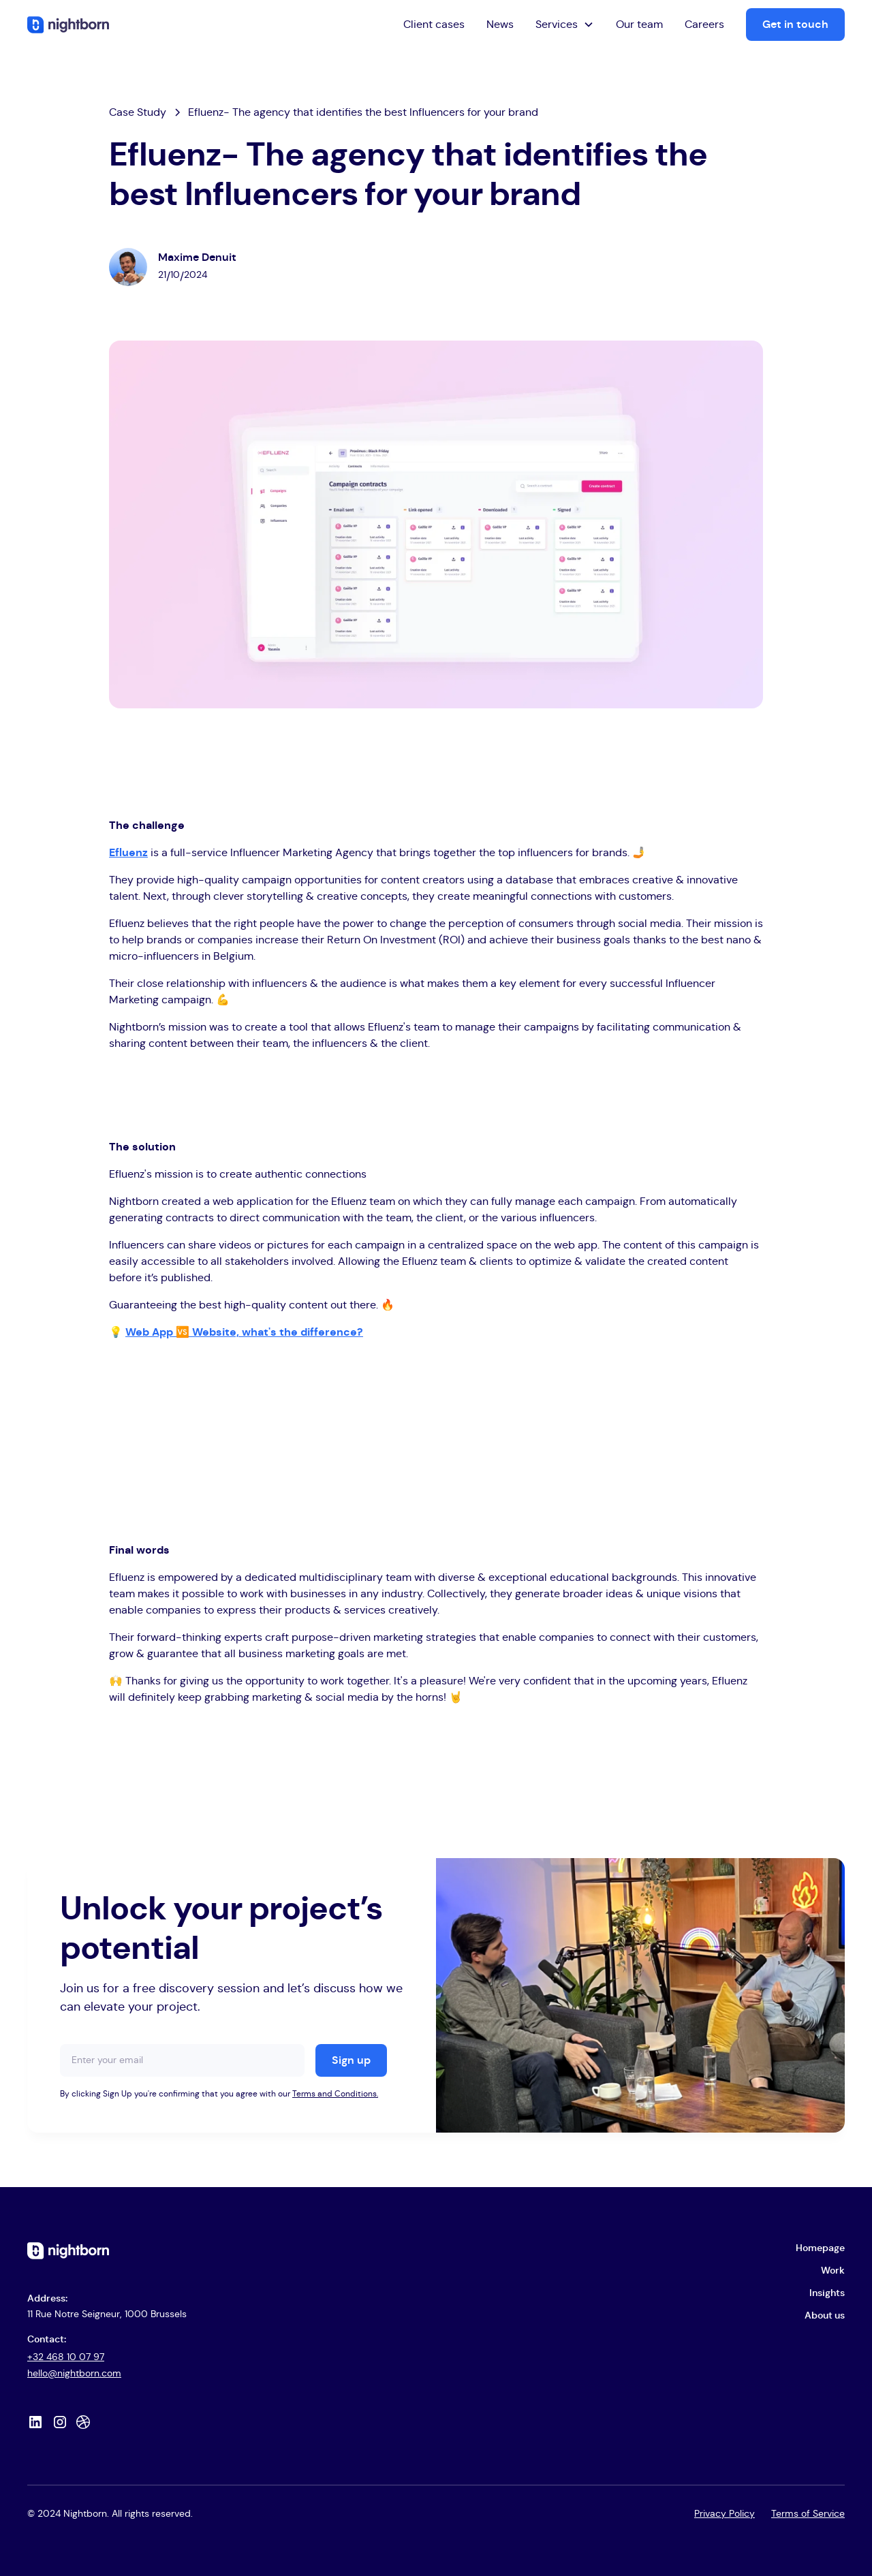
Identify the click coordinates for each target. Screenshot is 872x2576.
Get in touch (795, 24)
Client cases (434, 24)
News (500, 24)
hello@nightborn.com (74, 2373)
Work (833, 2271)
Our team (639, 24)
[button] (564, 24)
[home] (68, 24)
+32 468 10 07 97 (65, 2357)
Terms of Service (808, 2514)
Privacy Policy (724, 2514)
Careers (704, 24)
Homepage (820, 2248)
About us (825, 2316)
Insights (827, 2293)
